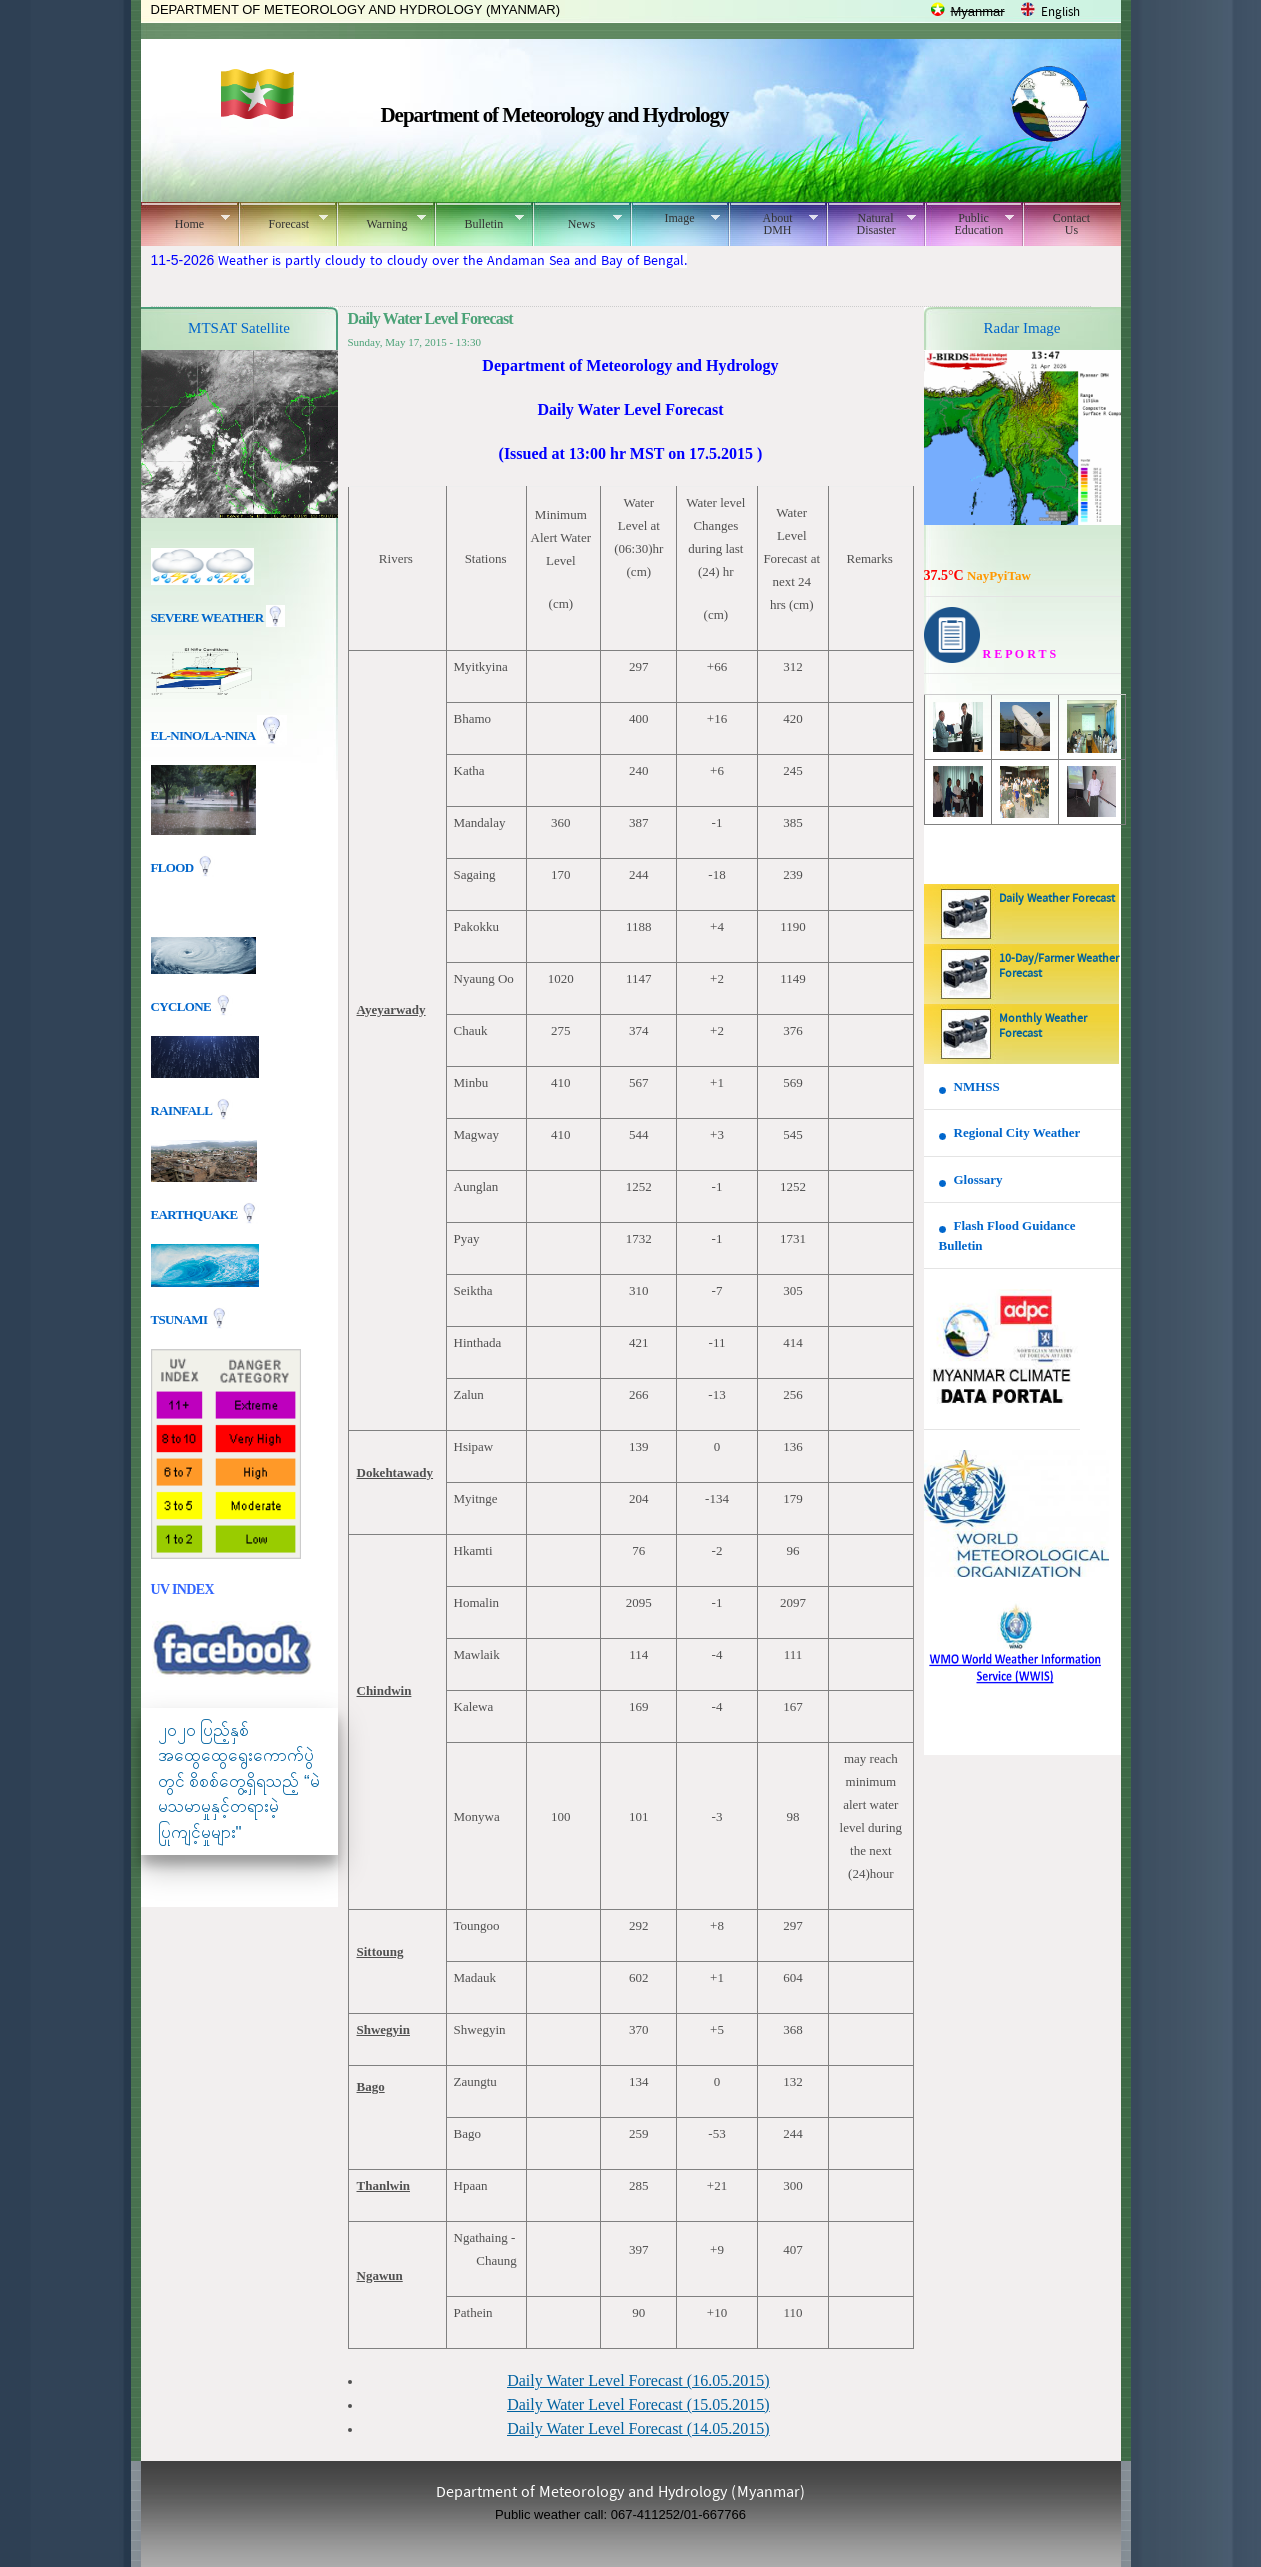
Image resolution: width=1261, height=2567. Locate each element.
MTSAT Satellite (239, 328)
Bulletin (479, 221)
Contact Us (1071, 224)
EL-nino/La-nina (203, 735)
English (1060, 12)
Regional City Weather (1017, 1132)
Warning (381, 221)
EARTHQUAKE (196, 1213)
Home (185, 221)
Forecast (283, 221)
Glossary (978, 1179)
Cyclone (182, 1005)
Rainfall (183, 1109)
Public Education (969, 224)
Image (675, 218)
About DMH (773, 224)
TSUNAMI (180, 1318)
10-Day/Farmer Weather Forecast (1059, 966)
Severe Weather (218, 617)
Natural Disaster (871, 224)
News (577, 221)
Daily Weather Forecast (1057, 899)
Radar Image (1021, 328)
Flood (174, 867)
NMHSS (977, 1086)
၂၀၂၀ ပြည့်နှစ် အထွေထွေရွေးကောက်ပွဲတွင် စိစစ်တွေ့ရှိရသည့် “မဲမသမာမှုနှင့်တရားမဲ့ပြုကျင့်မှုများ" (239, 1781)
